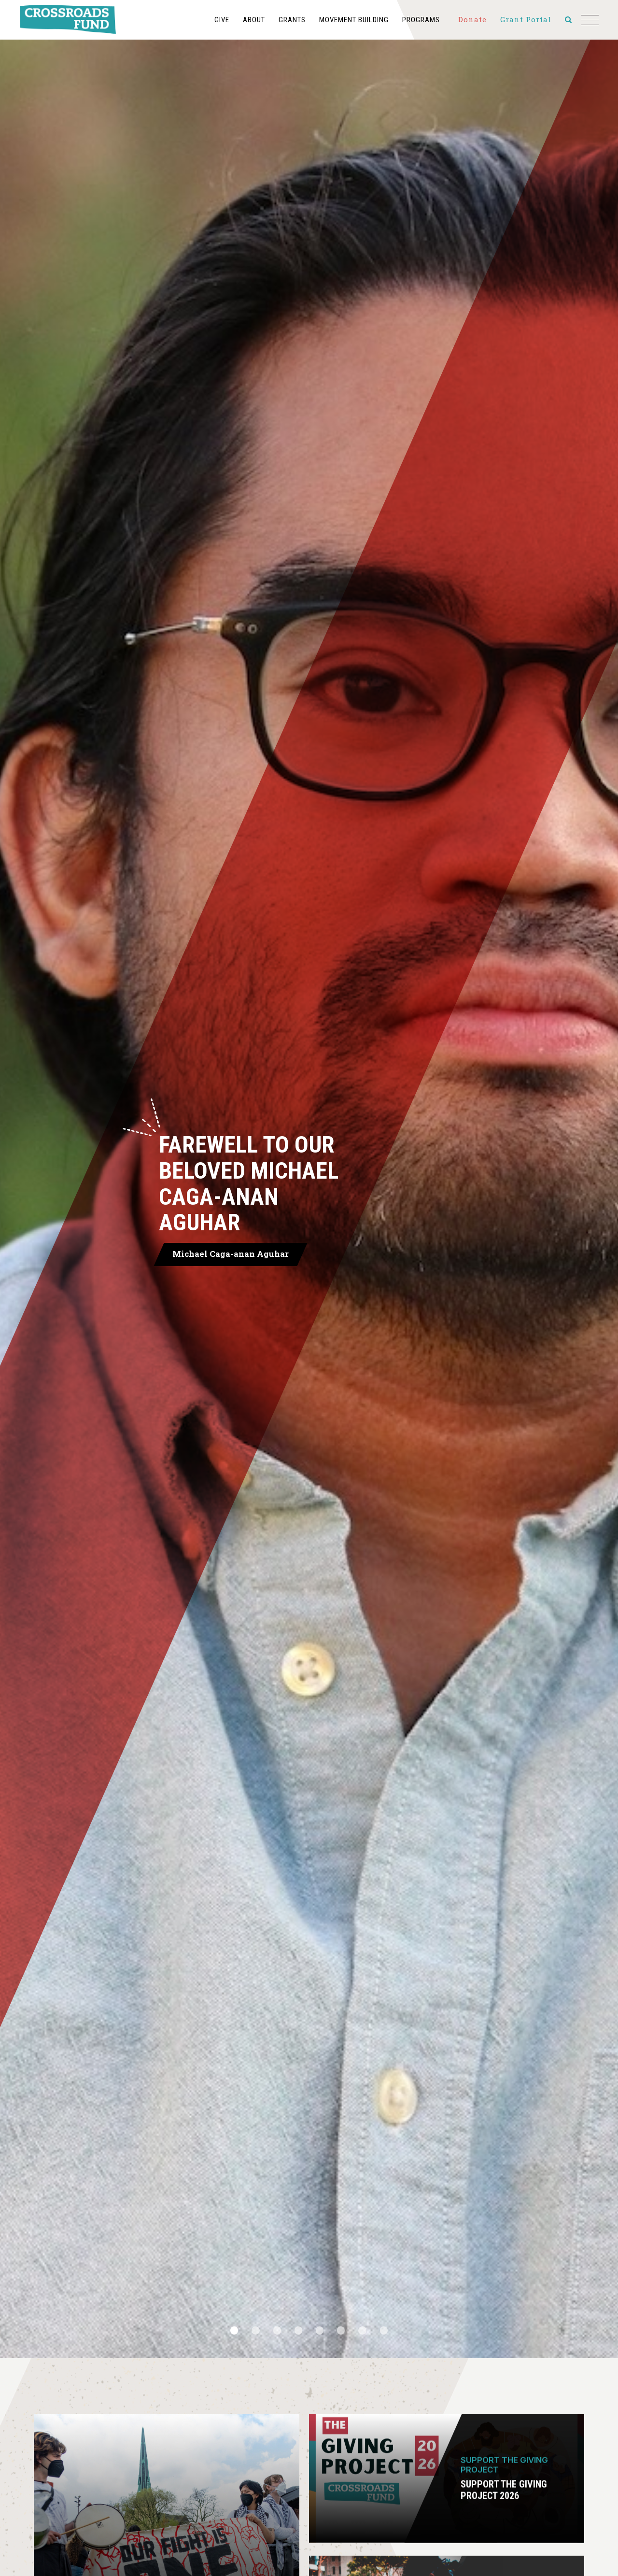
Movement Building (295, 19)
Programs (362, 19)
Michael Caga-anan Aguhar (218, 1253)
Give (162, 19)
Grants (233, 19)
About (195, 19)
